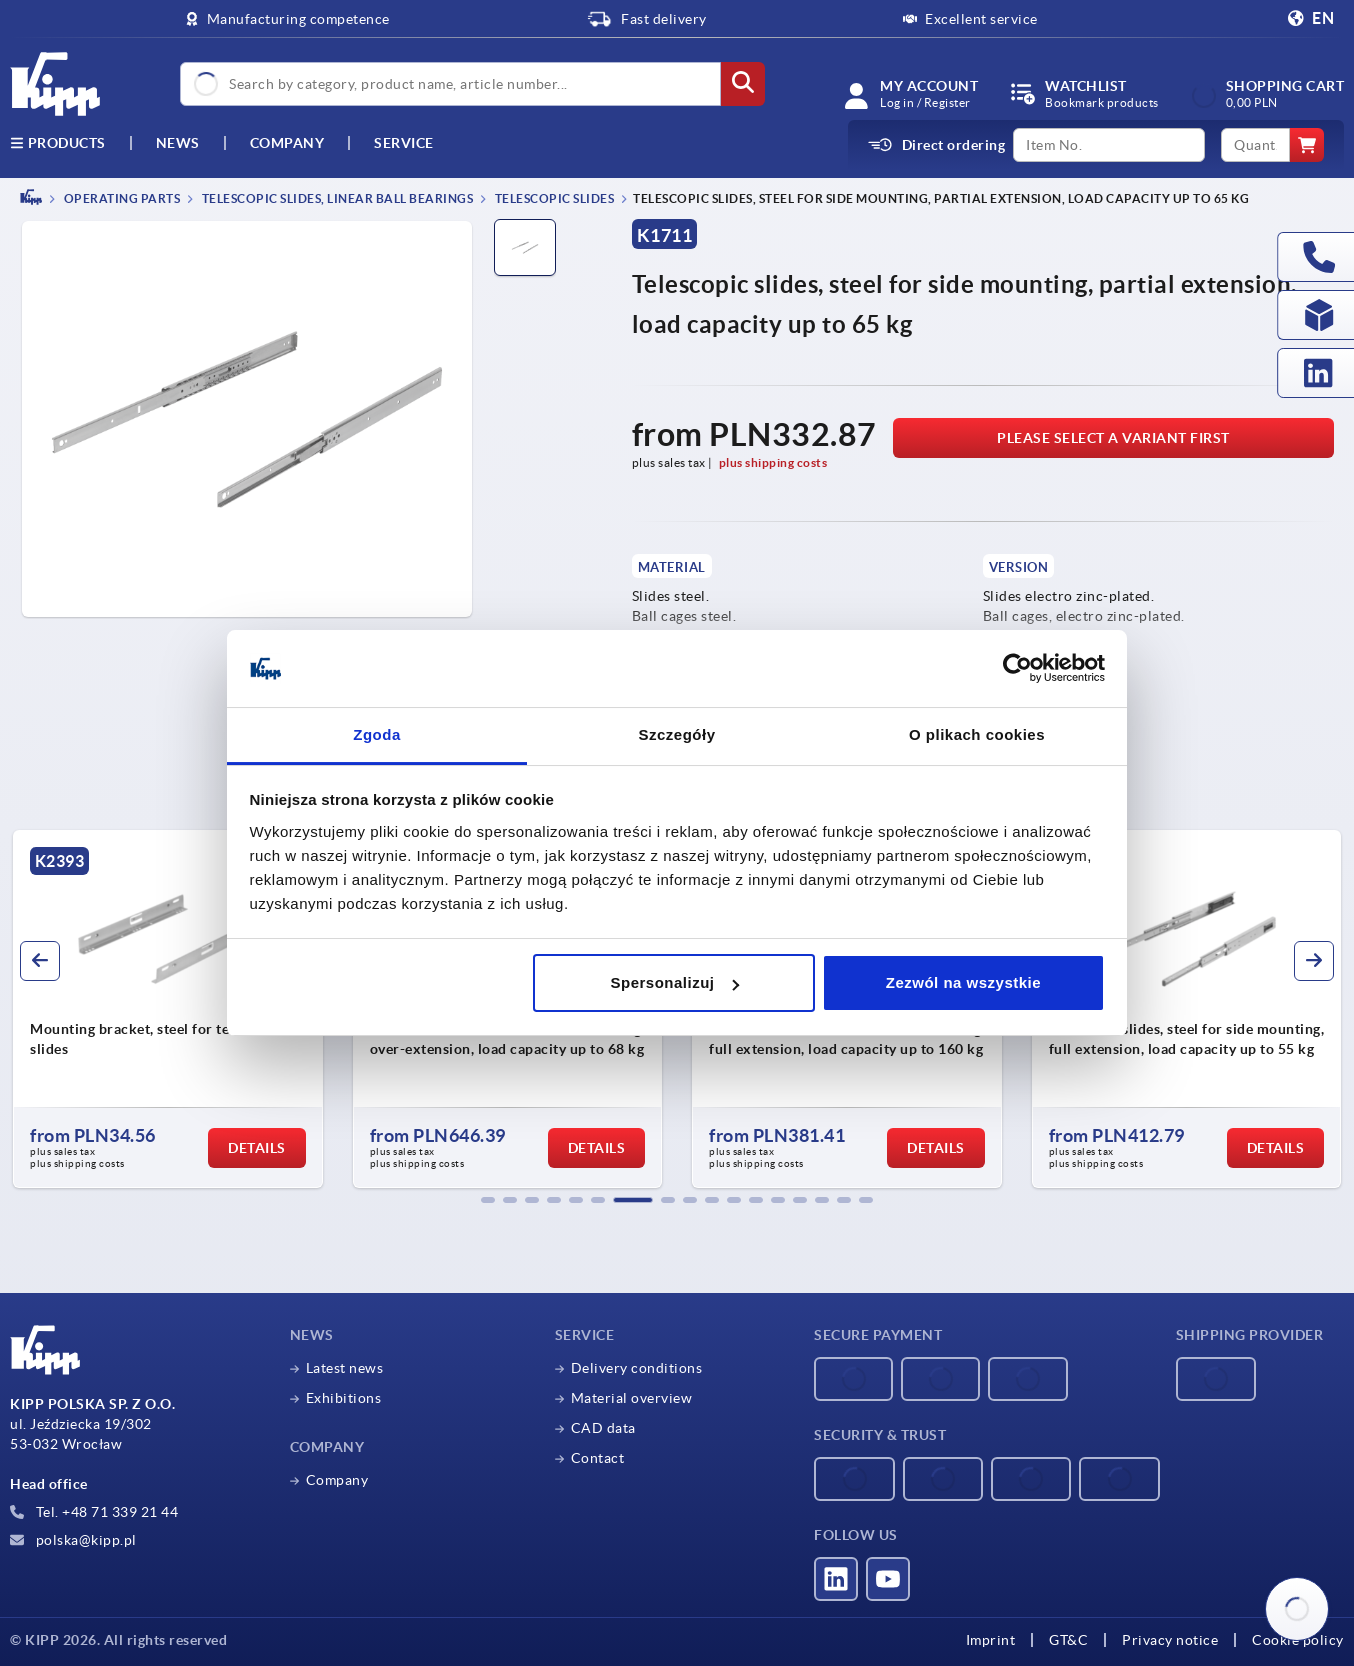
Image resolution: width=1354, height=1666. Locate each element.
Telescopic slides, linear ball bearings (336, 198)
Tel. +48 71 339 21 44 (94, 1512)
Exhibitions (344, 1398)
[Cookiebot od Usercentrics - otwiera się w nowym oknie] (1017, 669)
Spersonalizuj (675, 982)
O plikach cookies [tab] (977, 734)
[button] (488, 1200)
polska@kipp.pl (73, 1540)
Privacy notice (1170, 1640)
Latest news (345, 1368)
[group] (202, 1009)
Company (287, 143)
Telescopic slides (553, 198)
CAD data (603, 1428)
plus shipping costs (773, 462)
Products (58, 143)
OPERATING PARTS (120, 198)
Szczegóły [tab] (676, 734)
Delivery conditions (637, 1368)
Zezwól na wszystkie (963, 982)
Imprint (991, 1640)
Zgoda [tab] (377, 734)
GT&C (1068, 1640)
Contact (598, 1458)
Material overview (632, 1398)
